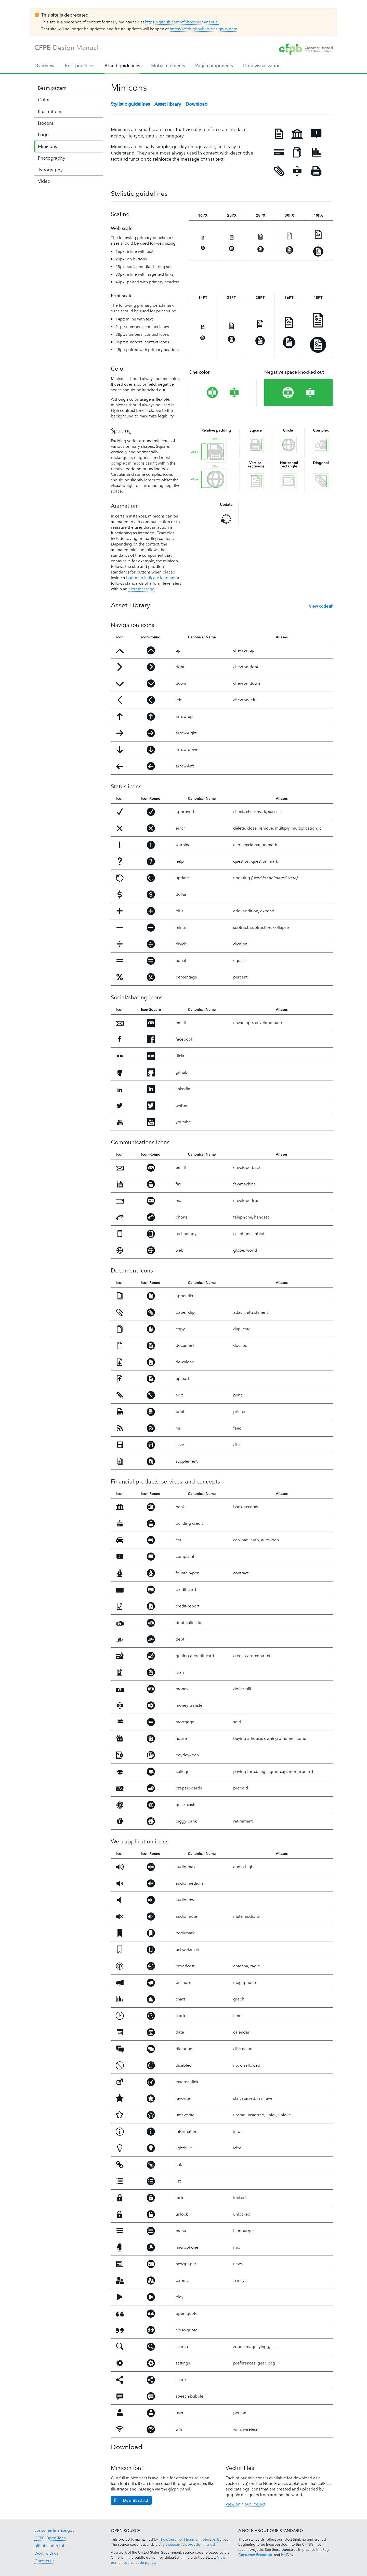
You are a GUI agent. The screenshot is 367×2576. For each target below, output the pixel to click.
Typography (50, 170)
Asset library (167, 104)
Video (44, 181)
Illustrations (50, 111)
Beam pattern (52, 88)
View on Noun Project (245, 2504)
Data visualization (262, 65)
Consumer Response (255, 2555)
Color (44, 100)
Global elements (167, 65)
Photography (51, 158)
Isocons (46, 123)
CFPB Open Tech (50, 2538)
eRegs (325, 2549)
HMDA (286, 2555)
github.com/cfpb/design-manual (188, 2544)
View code (321, 606)
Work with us (46, 2553)
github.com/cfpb (49, 2545)
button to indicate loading (150, 577)
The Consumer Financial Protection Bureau (194, 2539)
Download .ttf (131, 2500)
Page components (214, 65)
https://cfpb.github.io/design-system (203, 28)
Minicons (47, 146)
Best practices (79, 65)
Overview (44, 65)
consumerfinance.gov (54, 2530)
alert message (141, 588)
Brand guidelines (122, 65)
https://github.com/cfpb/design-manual (182, 22)
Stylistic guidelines (130, 104)
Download (196, 104)
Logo (43, 134)
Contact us (44, 2560)
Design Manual (66, 48)
